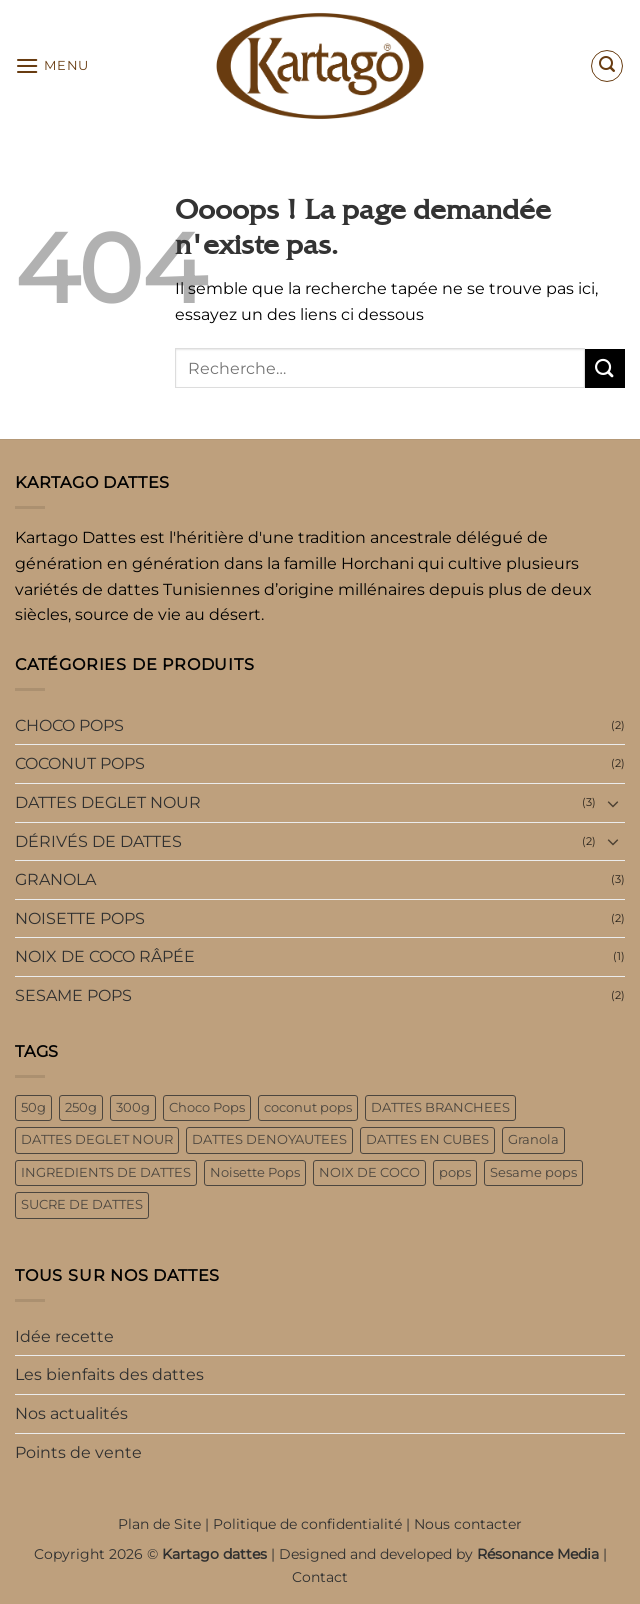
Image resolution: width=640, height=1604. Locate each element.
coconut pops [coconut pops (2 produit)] (308, 1107)
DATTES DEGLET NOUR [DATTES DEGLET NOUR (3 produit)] (97, 1139)
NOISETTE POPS (80, 918)
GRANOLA (55, 879)
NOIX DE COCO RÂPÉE (105, 956)
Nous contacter (468, 1524)
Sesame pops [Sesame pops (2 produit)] (533, 1172)
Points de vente (78, 1452)
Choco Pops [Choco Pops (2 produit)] (207, 1107)
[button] (52, 65)
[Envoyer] (605, 368)
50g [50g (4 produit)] (33, 1107)
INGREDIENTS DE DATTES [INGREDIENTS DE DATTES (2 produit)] (106, 1172)
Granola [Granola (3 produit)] (533, 1139)
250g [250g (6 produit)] (81, 1107)
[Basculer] (613, 803)
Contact (320, 1577)
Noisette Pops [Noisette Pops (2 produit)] (255, 1172)
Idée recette (64, 1336)
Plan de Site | (165, 1524)
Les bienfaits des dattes (109, 1374)
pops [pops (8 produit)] (455, 1172)
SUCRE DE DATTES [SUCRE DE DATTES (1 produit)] (82, 1204)
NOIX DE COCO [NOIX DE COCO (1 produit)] (369, 1172)
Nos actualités (71, 1413)
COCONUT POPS (80, 763)
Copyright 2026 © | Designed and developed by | (320, 1554)
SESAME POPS (73, 995)
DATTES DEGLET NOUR (108, 802)
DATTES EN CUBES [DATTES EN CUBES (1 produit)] (427, 1139)
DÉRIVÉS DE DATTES (98, 841)
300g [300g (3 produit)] (133, 1107)
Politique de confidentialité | (313, 1524)
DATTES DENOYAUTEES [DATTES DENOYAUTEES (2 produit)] (269, 1139)
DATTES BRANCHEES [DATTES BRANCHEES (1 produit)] (440, 1107)
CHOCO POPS (69, 725)
